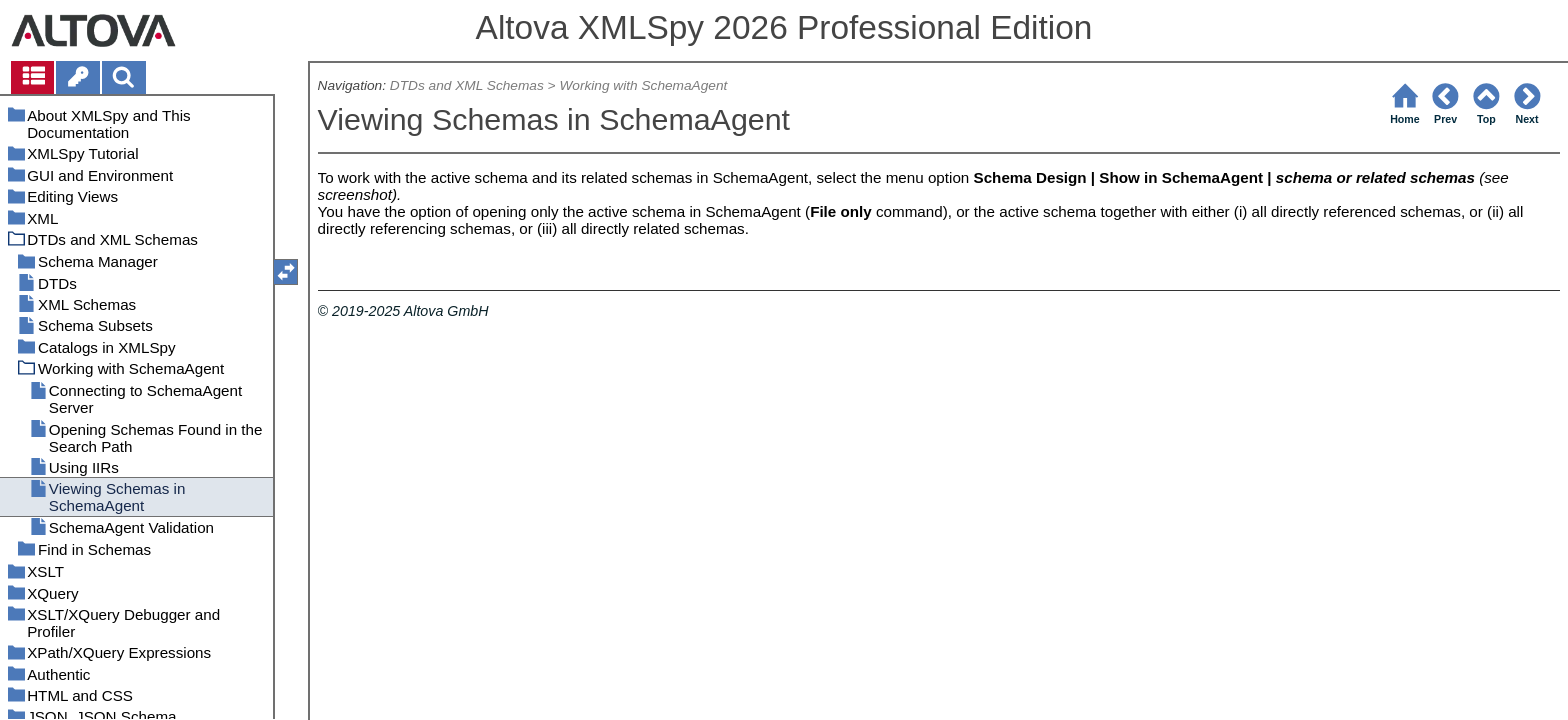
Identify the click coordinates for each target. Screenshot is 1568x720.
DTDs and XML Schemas (467, 85)
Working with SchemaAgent (643, 85)
